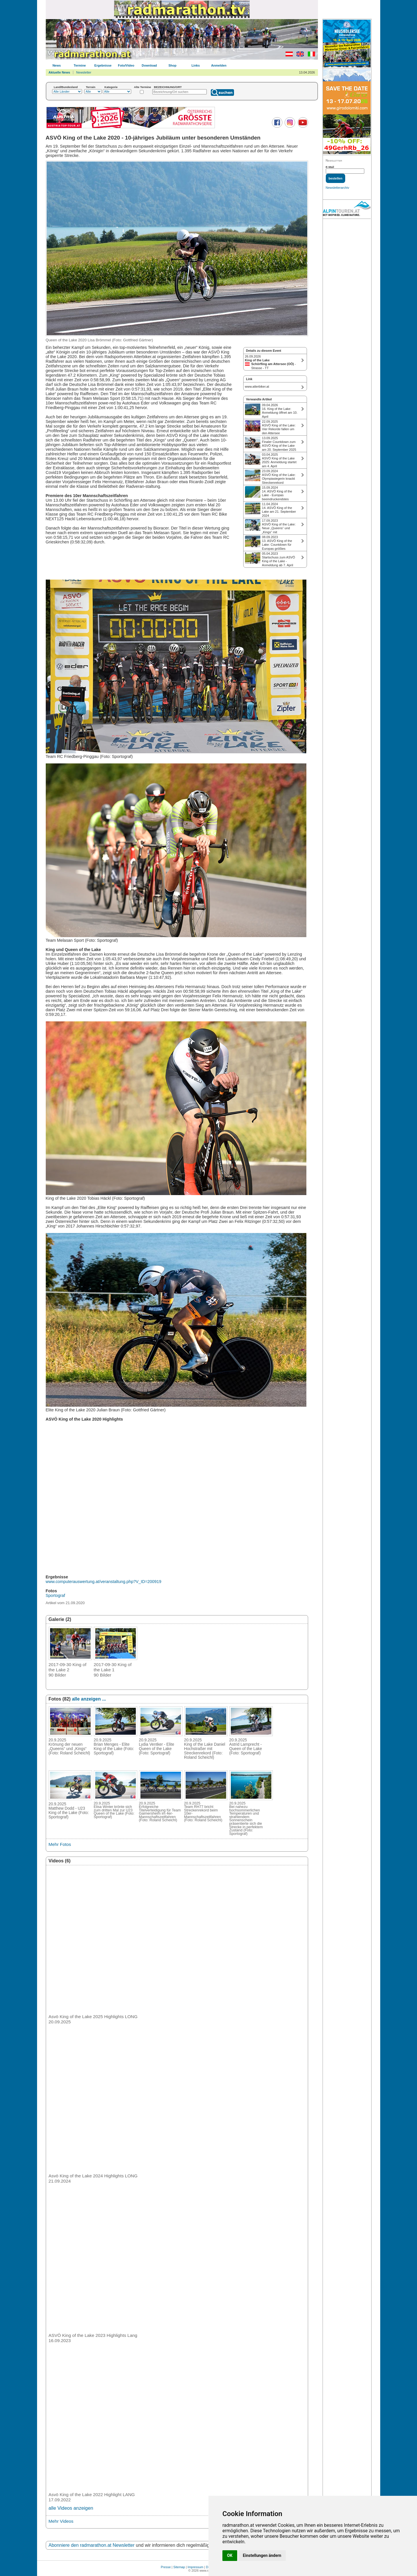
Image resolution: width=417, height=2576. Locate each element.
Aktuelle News (59, 72)
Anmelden (218, 65)
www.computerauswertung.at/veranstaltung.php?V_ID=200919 (104, 1581)
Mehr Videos (61, 2521)
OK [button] (230, 2555)
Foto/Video (126, 65)
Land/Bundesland (66, 87)
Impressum (195, 2567)
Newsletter (83, 72)
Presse (166, 2567)
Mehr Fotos (60, 1844)
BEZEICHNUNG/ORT (168, 87)
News (56, 65)
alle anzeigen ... (89, 1698)
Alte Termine (142, 87)
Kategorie (111, 87)
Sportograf (55, 1595)
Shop (173, 65)
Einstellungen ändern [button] (262, 2555)
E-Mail (330, 166)
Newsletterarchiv (337, 187)
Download (149, 65)
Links (195, 65)
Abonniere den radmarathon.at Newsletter (92, 2545)
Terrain (91, 87)
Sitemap (179, 2567)
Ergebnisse (102, 65)
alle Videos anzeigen (71, 2508)
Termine (80, 65)
